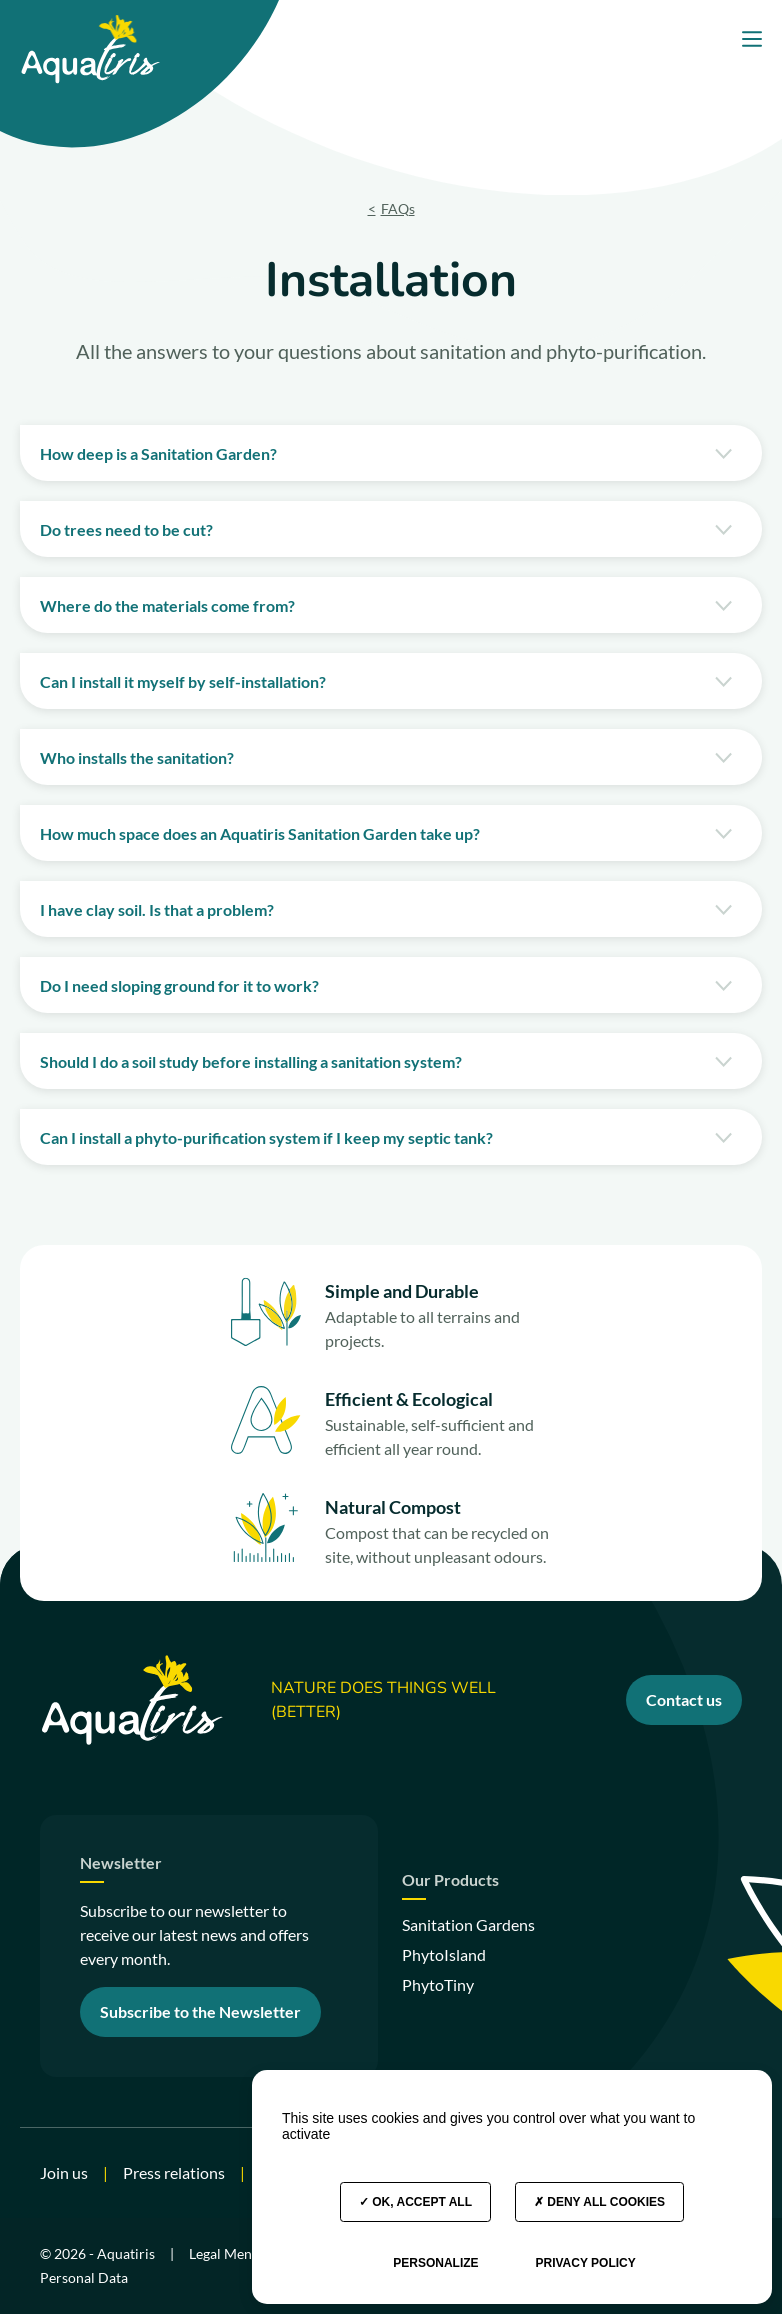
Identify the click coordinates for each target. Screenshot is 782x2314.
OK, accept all (415, 2202)
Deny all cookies (599, 2202)
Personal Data (84, 2277)
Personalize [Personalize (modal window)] (435, 2263)
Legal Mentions (236, 2253)
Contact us (684, 1699)
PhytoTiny (438, 1984)
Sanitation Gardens (468, 1924)
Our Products (450, 1880)
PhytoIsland (444, 1954)
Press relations (174, 2172)
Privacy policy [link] (585, 2263)
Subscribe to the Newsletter (200, 2011)
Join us (64, 2172)
